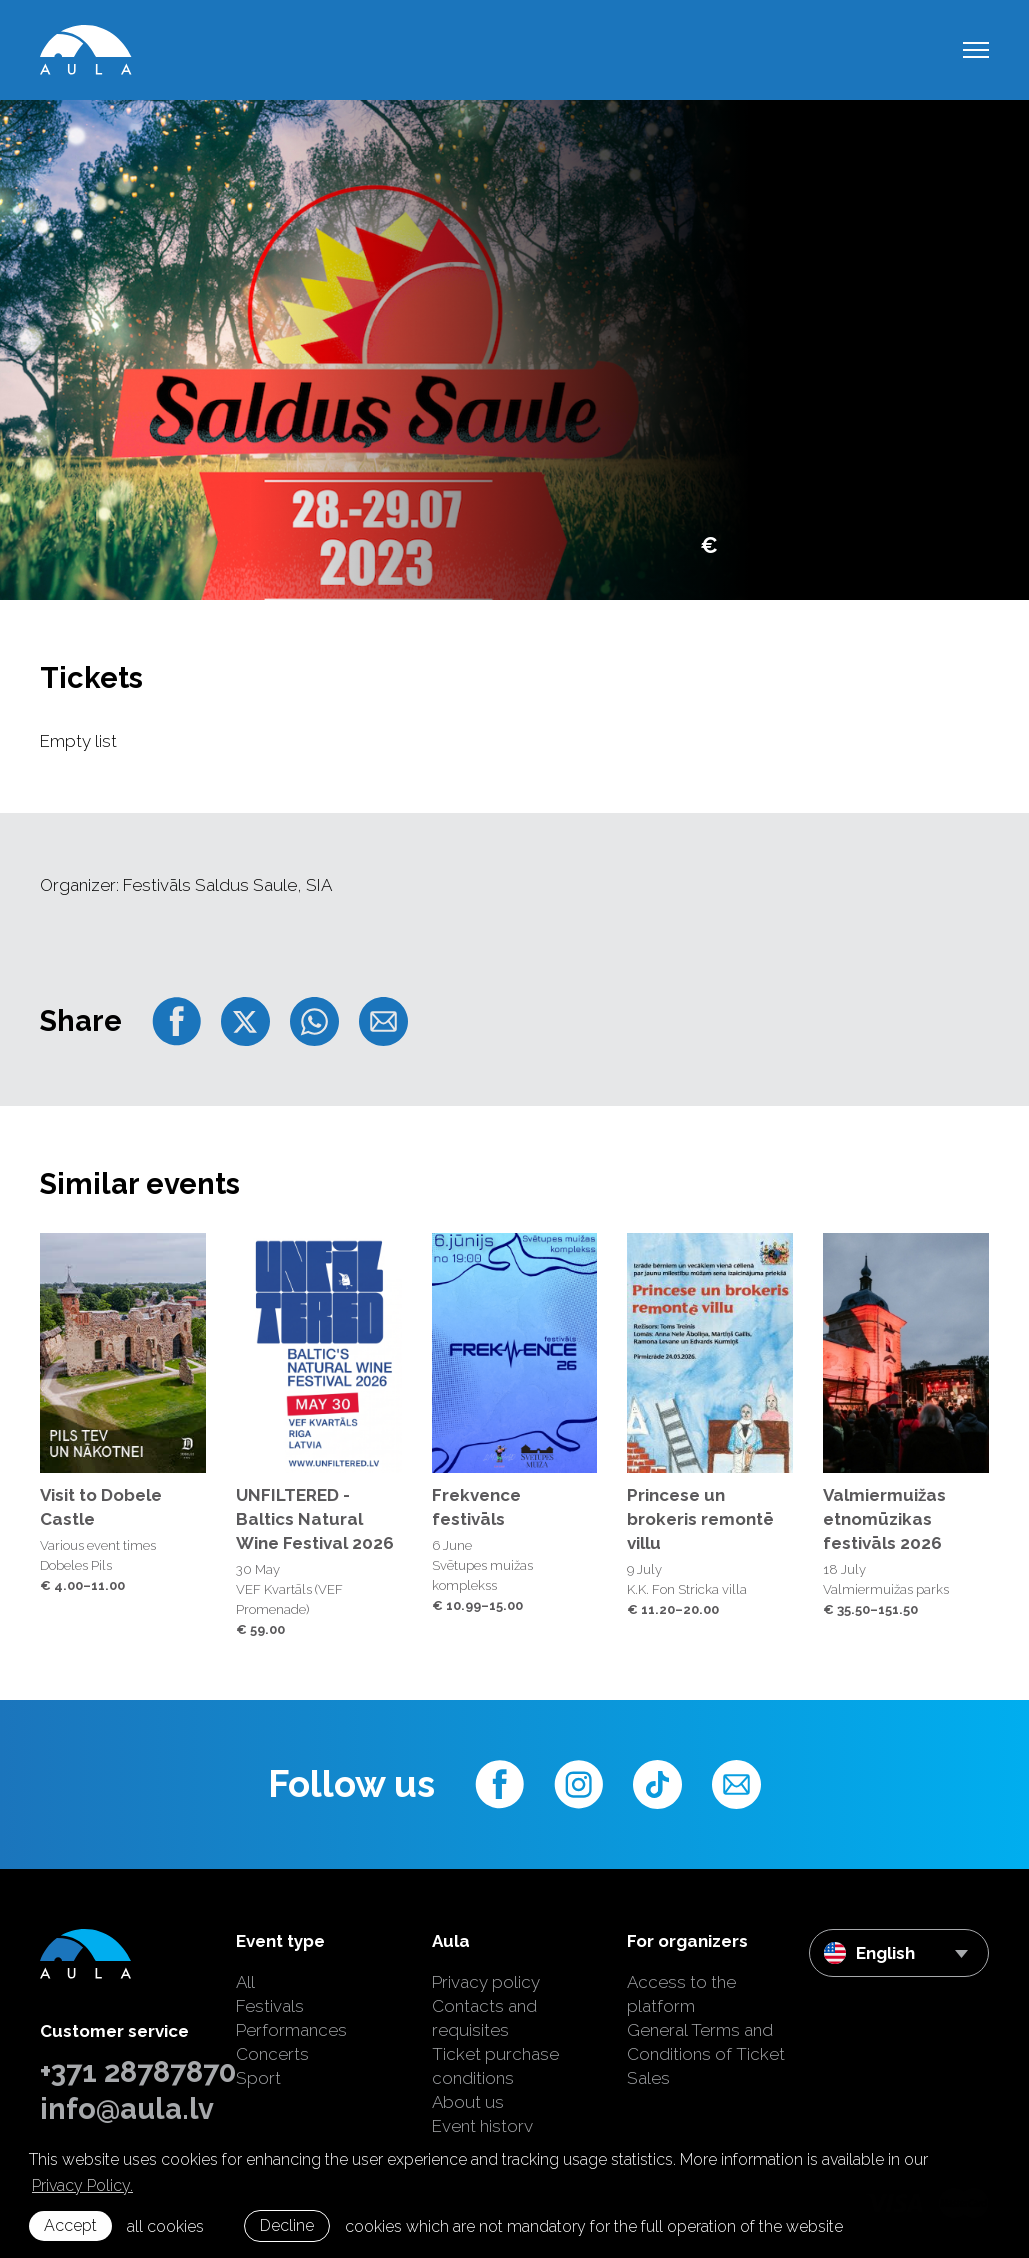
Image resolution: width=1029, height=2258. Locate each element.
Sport (258, 2078)
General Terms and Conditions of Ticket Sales (706, 2054)
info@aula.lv (123, 2109)
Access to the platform (681, 1994)
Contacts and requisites (484, 2018)
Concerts (272, 2054)
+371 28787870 (123, 2072)
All (245, 1982)
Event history (482, 2126)
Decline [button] (287, 2225)
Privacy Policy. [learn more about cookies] (82, 2185)
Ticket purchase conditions (495, 2066)
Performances (291, 2030)
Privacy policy (486, 1982)
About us (468, 2102)
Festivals (270, 2006)
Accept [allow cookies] (70, 2225)
